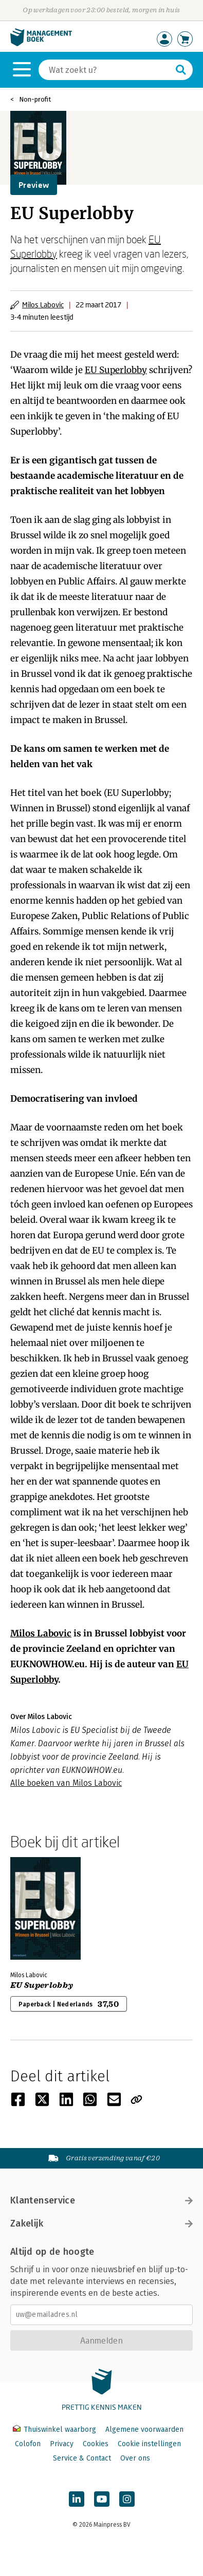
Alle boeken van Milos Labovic (66, 1783)
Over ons (135, 2458)
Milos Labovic (43, 304)
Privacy (61, 2444)
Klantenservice (101, 2200)
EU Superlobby (116, 370)
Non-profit (35, 99)
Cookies (95, 2444)
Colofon (28, 2444)
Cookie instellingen (149, 2444)
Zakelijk (101, 2223)
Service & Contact (82, 2458)
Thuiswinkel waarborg (55, 2429)
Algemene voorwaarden (144, 2429)
